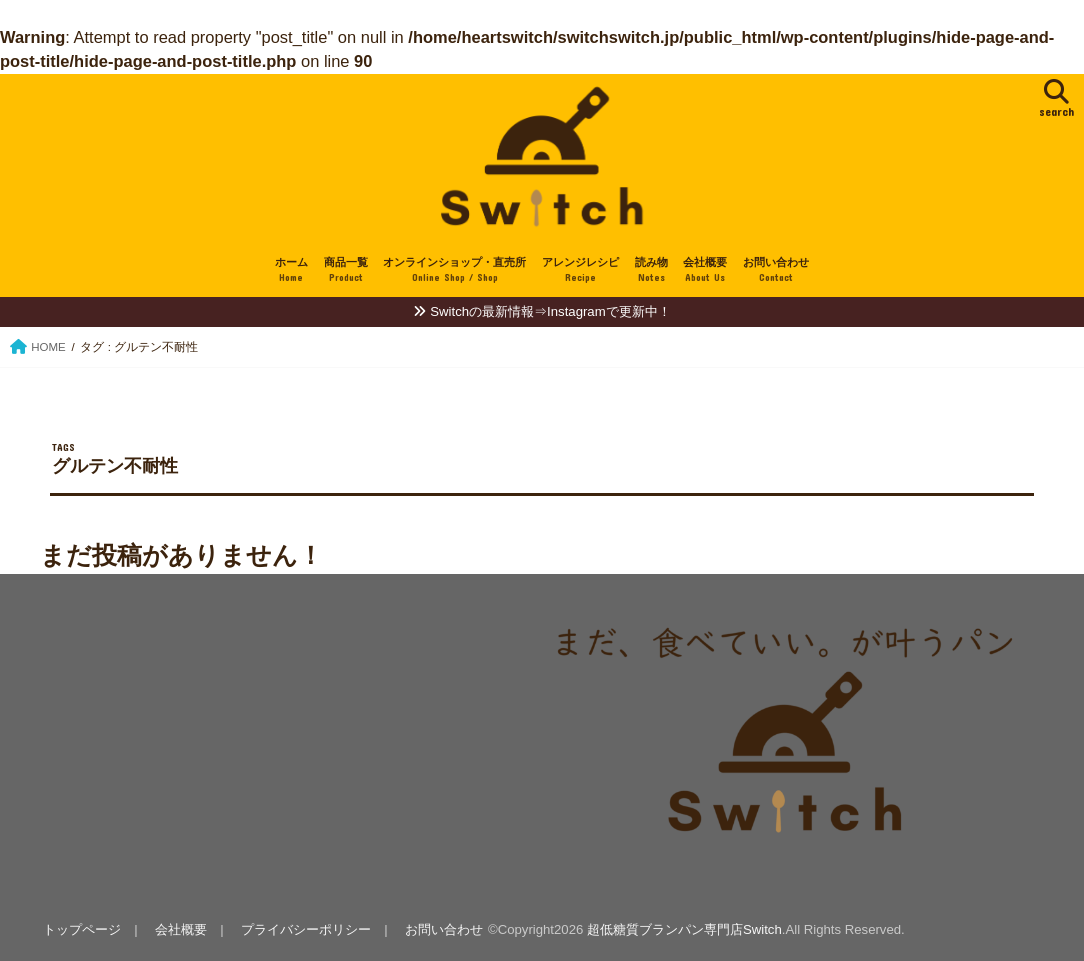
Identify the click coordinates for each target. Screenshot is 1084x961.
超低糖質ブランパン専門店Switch (684, 929)
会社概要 (705, 270)
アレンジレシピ (580, 270)
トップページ (82, 929)
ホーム (291, 270)
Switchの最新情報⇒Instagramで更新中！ (550, 311)
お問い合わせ (776, 270)
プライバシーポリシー (306, 929)
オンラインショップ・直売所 (454, 270)
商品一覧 (346, 270)
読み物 (651, 270)
